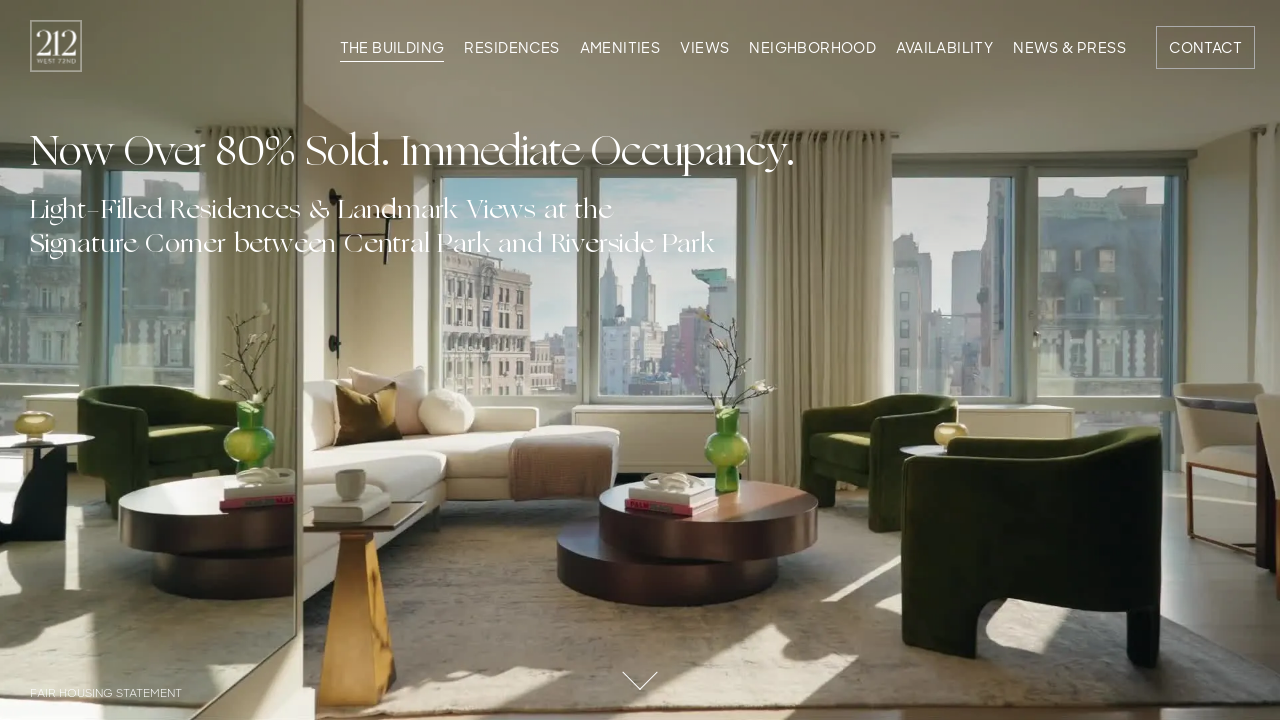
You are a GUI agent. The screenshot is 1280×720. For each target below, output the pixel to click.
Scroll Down (640, 665)
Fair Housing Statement (106, 694)
